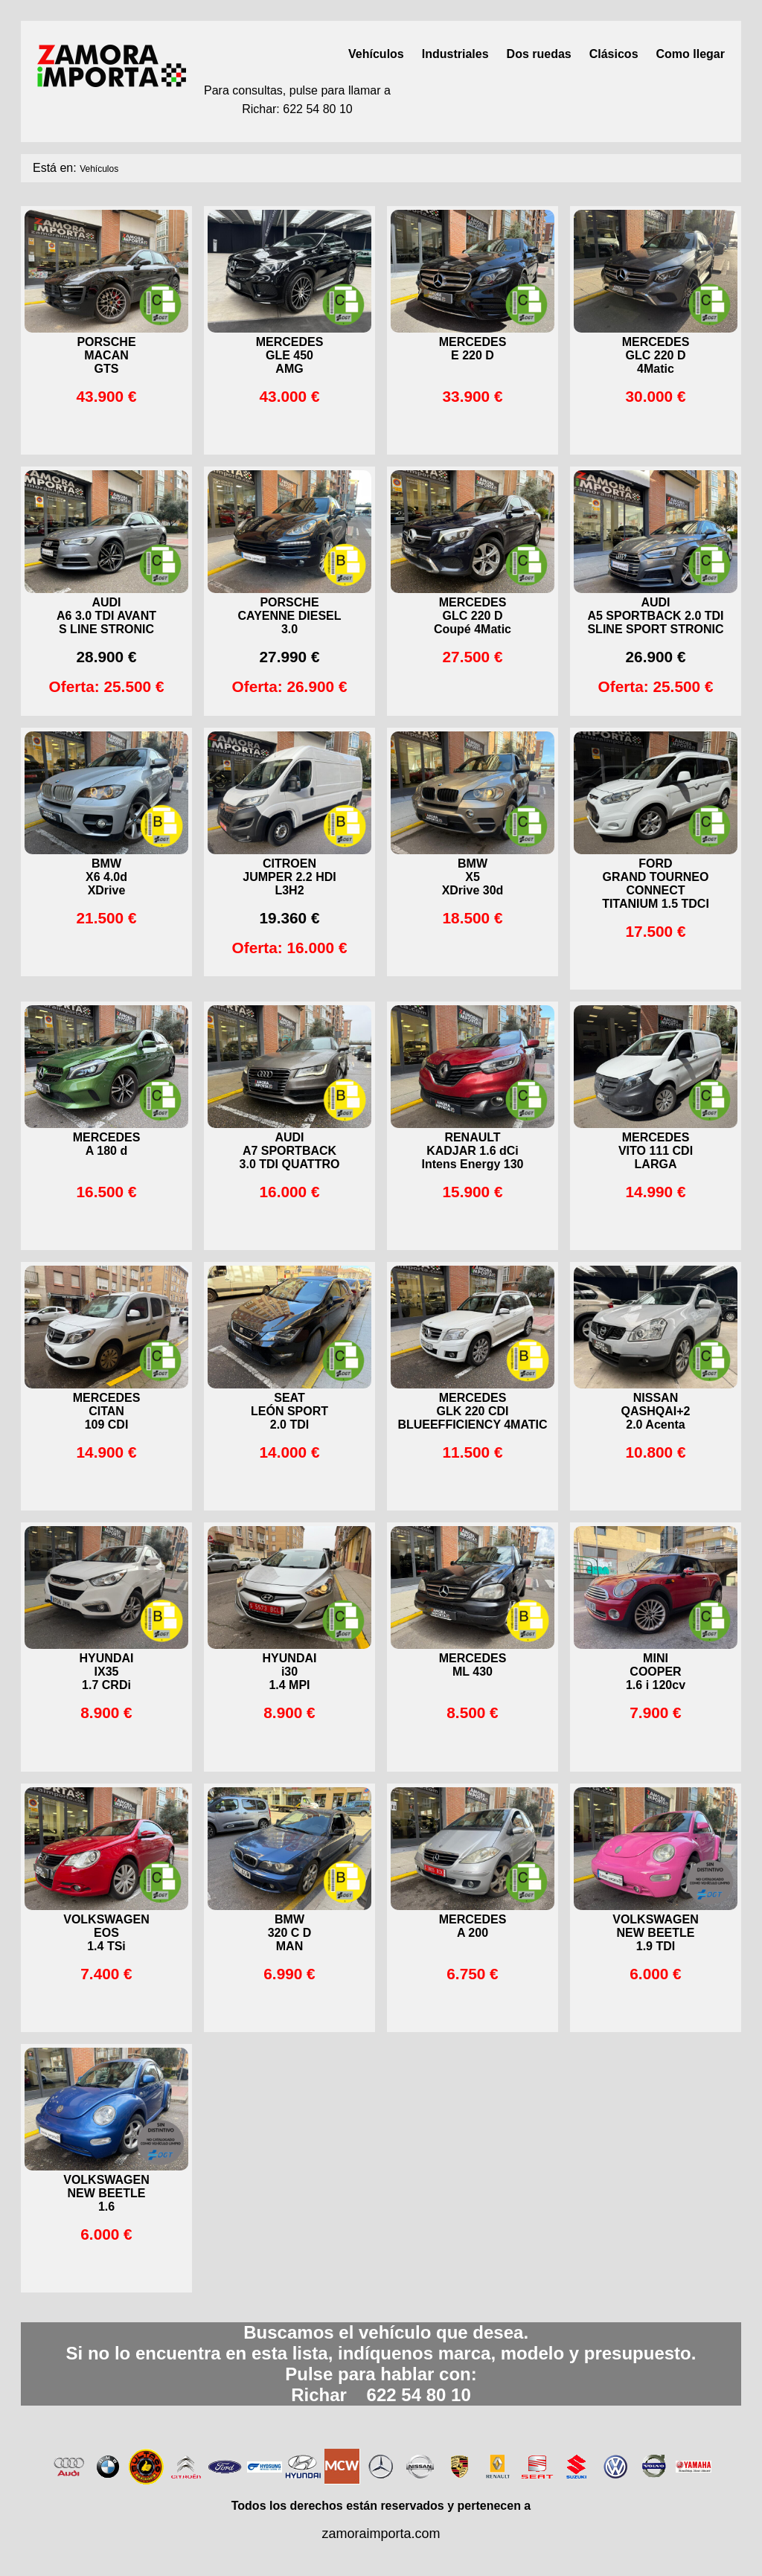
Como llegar (690, 54)
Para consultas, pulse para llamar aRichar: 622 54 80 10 (297, 99)
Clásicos (613, 54)
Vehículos (376, 54)
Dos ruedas (539, 54)
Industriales (455, 54)
